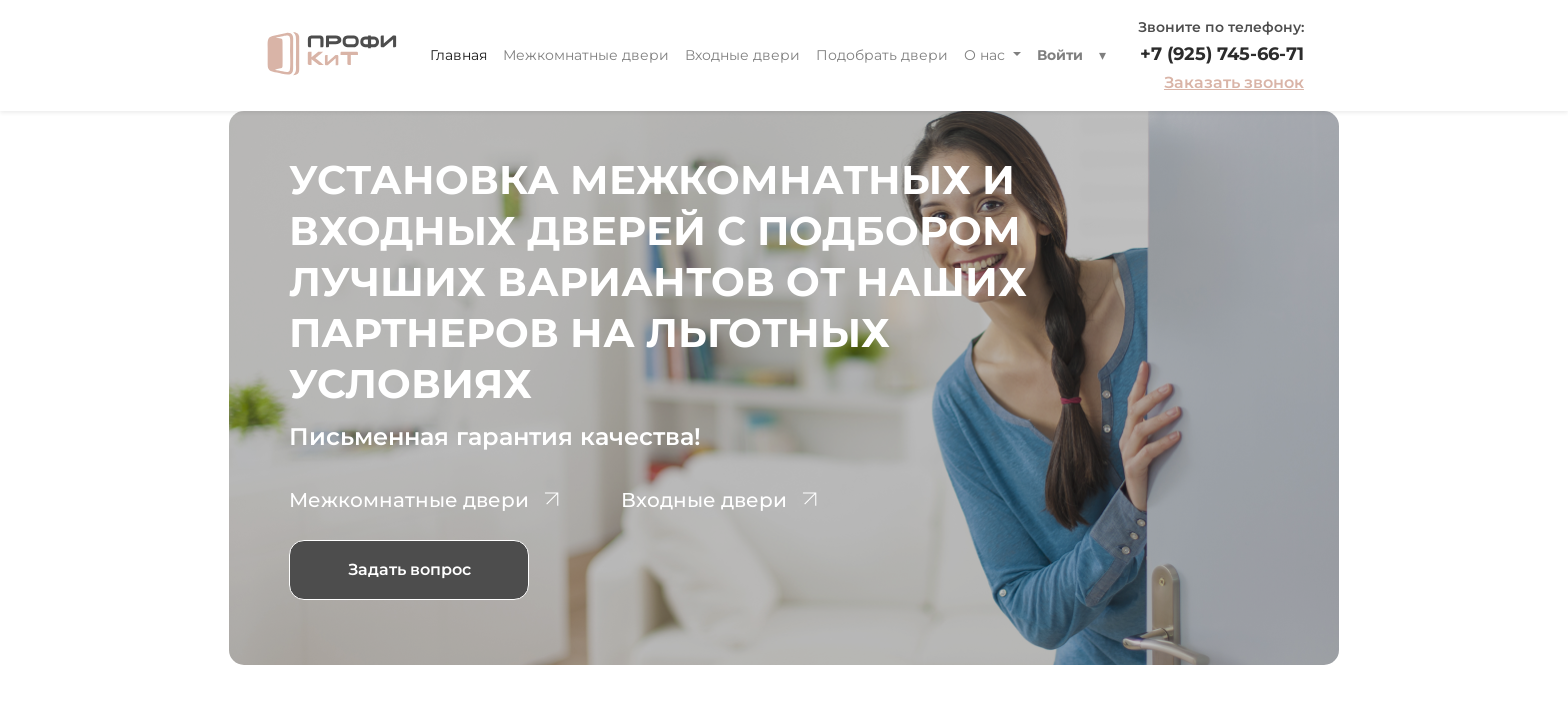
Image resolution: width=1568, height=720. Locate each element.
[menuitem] (458, 55)
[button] (1102, 55)
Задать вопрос (409, 569)
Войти (1060, 55)
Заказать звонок (1234, 82)
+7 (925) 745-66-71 (1222, 54)
